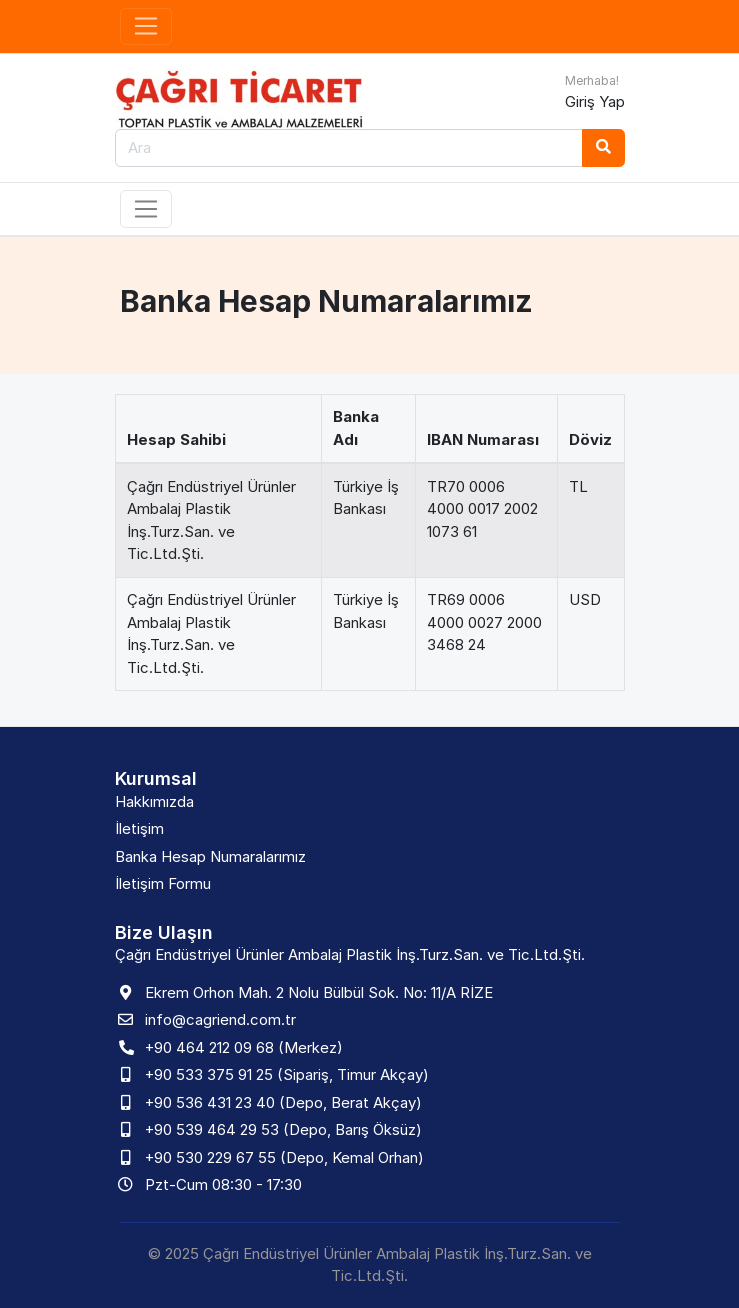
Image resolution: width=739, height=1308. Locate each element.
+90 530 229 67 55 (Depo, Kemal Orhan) (284, 1157)
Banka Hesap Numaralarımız (210, 856)
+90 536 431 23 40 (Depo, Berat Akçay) (283, 1102)
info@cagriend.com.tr (220, 1019)
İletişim (139, 828)
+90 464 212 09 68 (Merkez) (244, 1047)
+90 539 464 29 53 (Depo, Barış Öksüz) (283, 1129)
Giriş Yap (595, 101)
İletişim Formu (163, 883)
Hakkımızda (154, 801)
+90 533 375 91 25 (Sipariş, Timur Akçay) (287, 1074)
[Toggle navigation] (146, 27)
